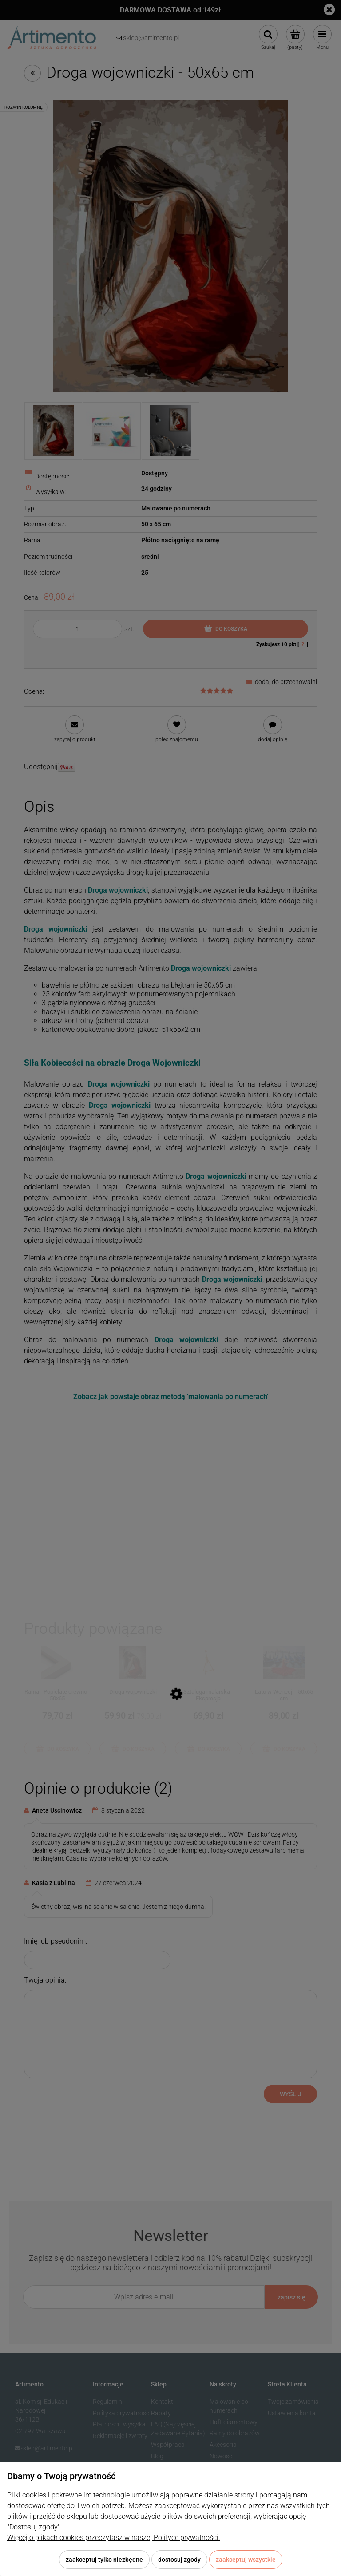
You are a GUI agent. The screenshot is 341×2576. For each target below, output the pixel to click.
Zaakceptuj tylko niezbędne (104, 2559)
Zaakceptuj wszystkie (246, 2559)
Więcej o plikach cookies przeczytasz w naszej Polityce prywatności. (113, 2537)
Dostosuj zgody (179, 2559)
